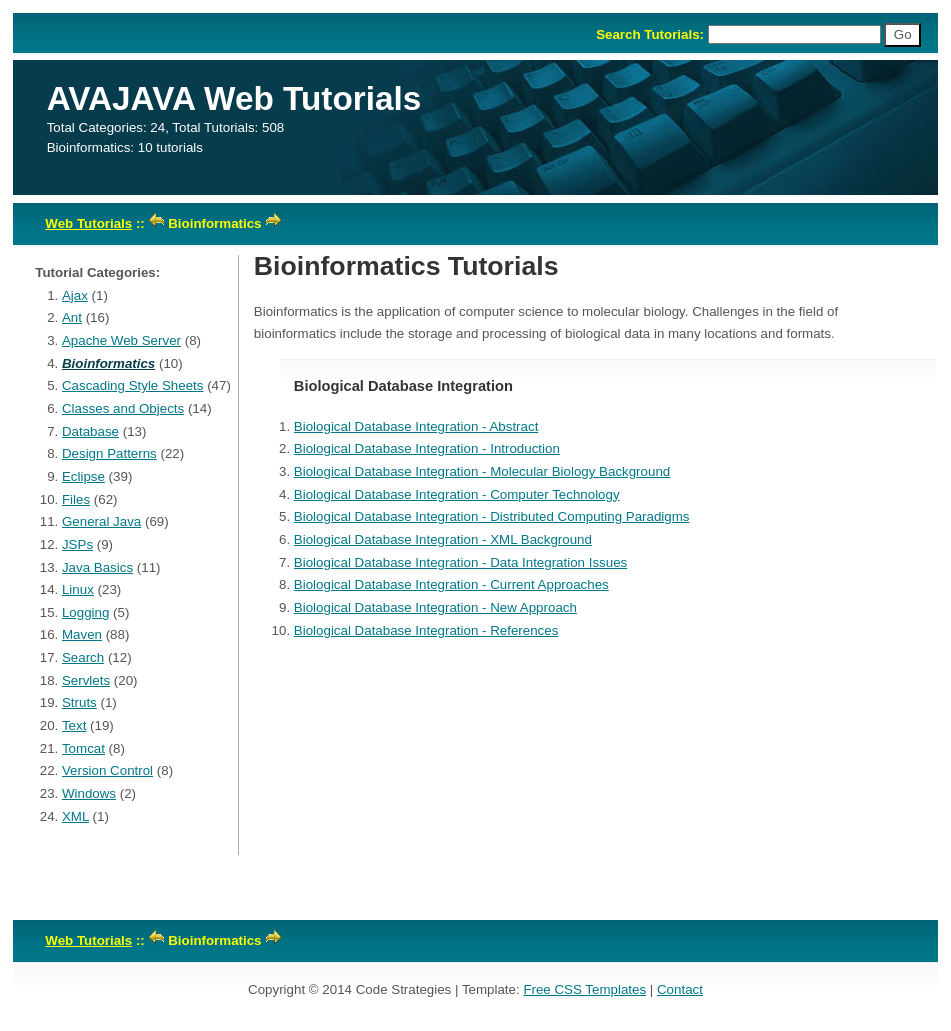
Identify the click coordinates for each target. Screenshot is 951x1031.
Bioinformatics (108, 363)
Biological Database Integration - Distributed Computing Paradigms (492, 516)
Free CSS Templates (584, 989)
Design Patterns (109, 453)
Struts (79, 702)
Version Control (107, 770)
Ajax (75, 295)
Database (90, 431)
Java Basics (97, 567)
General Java (101, 521)
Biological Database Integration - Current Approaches (451, 584)
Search (83, 657)
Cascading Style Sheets (133, 385)
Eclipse (83, 476)
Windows (89, 793)
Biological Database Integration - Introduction (427, 448)
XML (75, 816)
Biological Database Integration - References (426, 630)
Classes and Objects (123, 408)
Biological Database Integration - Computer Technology (457, 494)
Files (76, 499)
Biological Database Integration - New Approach (435, 607)
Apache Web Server (121, 340)
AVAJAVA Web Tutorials (234, 98)
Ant (72, 317)
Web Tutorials (88, 223)
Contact (680, 989)
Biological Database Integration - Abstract (416, 426)
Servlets (86, 680)
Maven (82, 634)
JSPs (77, 544)
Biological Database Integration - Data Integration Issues (460, 562)
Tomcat (83, 748)
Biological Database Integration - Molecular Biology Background (482, 471)
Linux (78, 589)
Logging (85, 612)
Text (74, 725)
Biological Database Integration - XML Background (443, 539)
